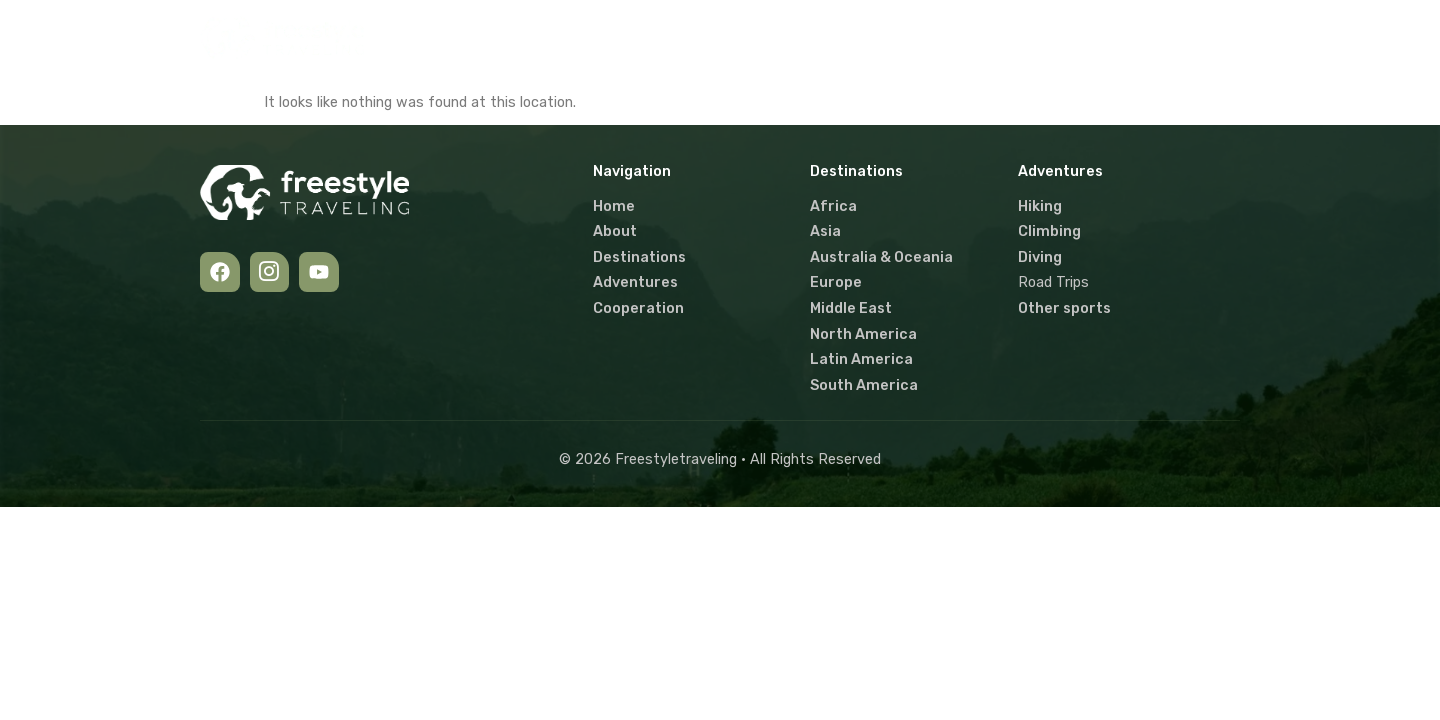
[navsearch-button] (1212, 38)
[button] (730, 38)
